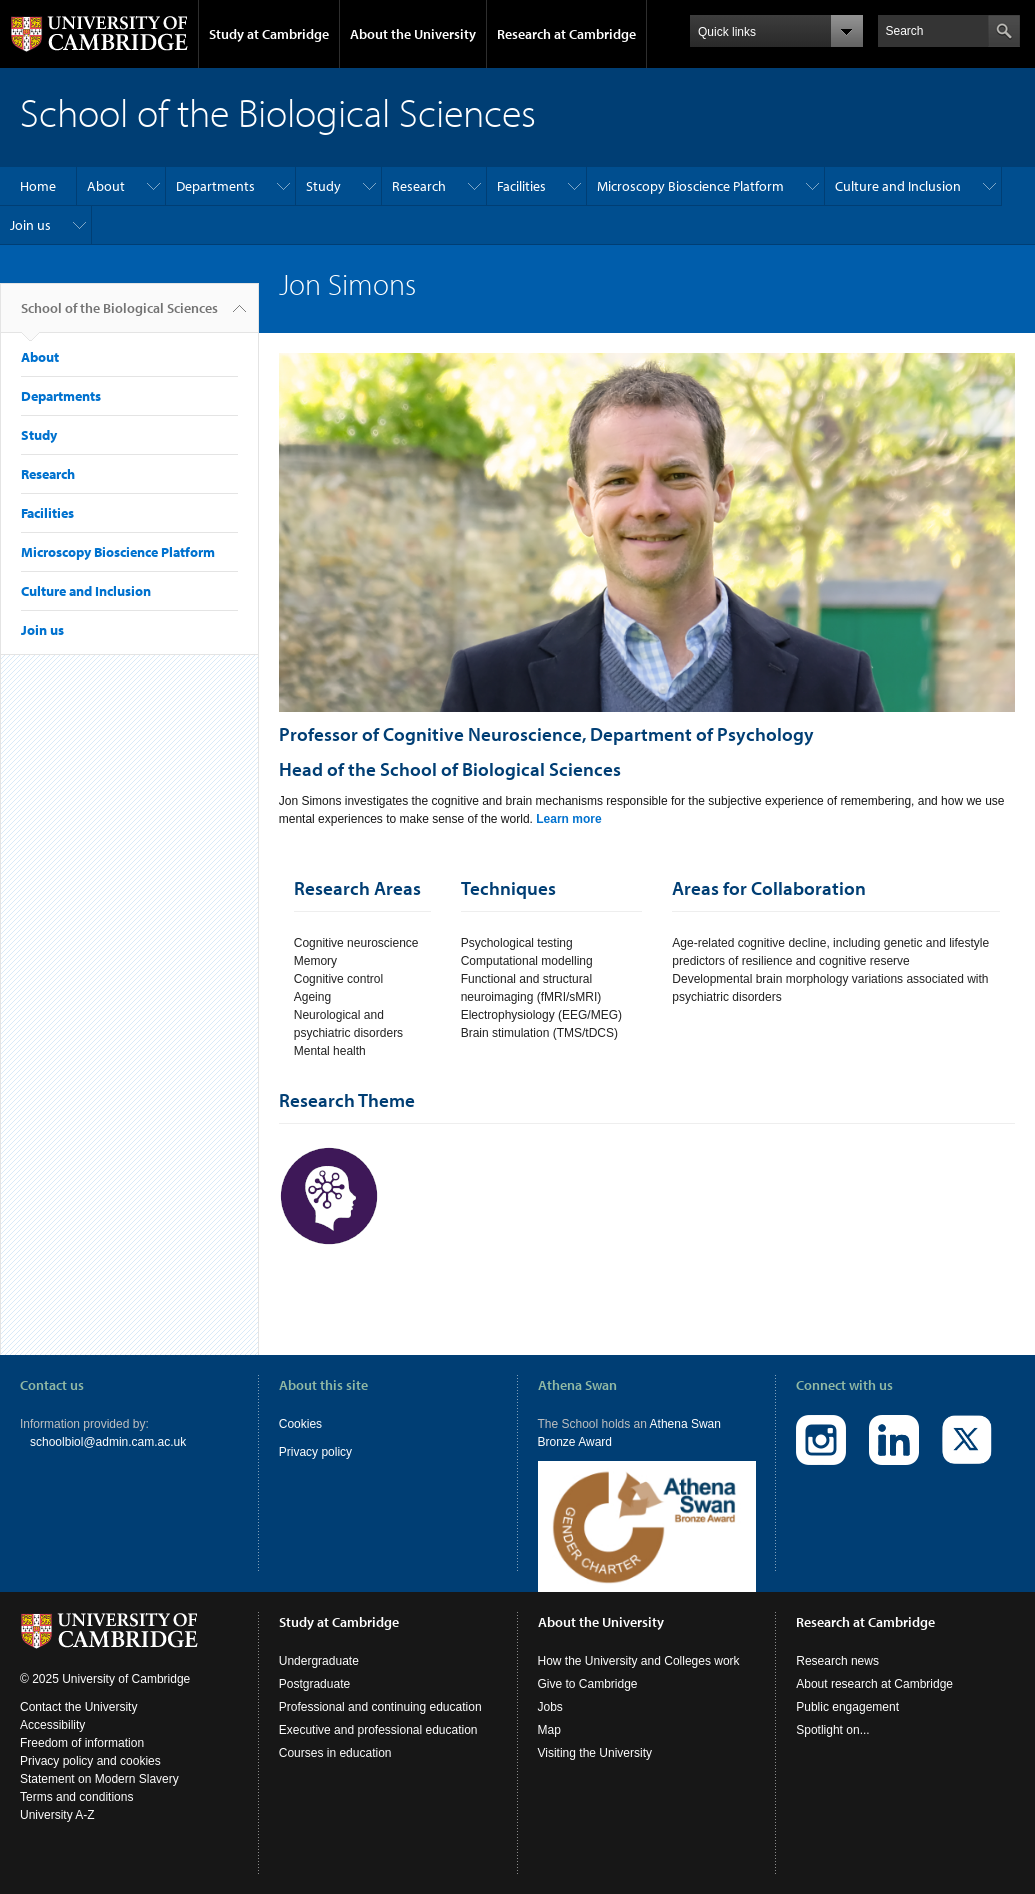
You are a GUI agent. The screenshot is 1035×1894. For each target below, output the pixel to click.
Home (38, 186)
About (106, 186)
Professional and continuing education (380, 1707)
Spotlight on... (832, 1730)
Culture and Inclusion (898, 186)
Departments (215, 186)
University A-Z (57, 1815)
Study (323, 186)
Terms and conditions (76, 1797)
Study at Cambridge (269, 34)
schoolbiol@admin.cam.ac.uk (108, 1442)
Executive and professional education (378, 1730)
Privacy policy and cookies (90, 1761)
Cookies (300, 1424)
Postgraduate (314, 1684)
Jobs (550, 1707)
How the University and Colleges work (639, 1661)
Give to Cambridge (588, 1684)
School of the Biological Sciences (119, 316)
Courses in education (335, 1753)
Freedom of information (82, 1743)
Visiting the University (595, 1753)
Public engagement (847, 1707)
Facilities (521, 186)
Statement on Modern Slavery (99, 1779)
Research (419, 186)
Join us (30, 225)
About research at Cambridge (874, 1684)
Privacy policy (315, 1452)
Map (549, 1730)
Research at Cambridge (566, 34)
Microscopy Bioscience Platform (690, 186)
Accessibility (52, 1725)
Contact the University (78, 1707)
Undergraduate (319, 1661)
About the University (413, 34)
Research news (837, 1661)
